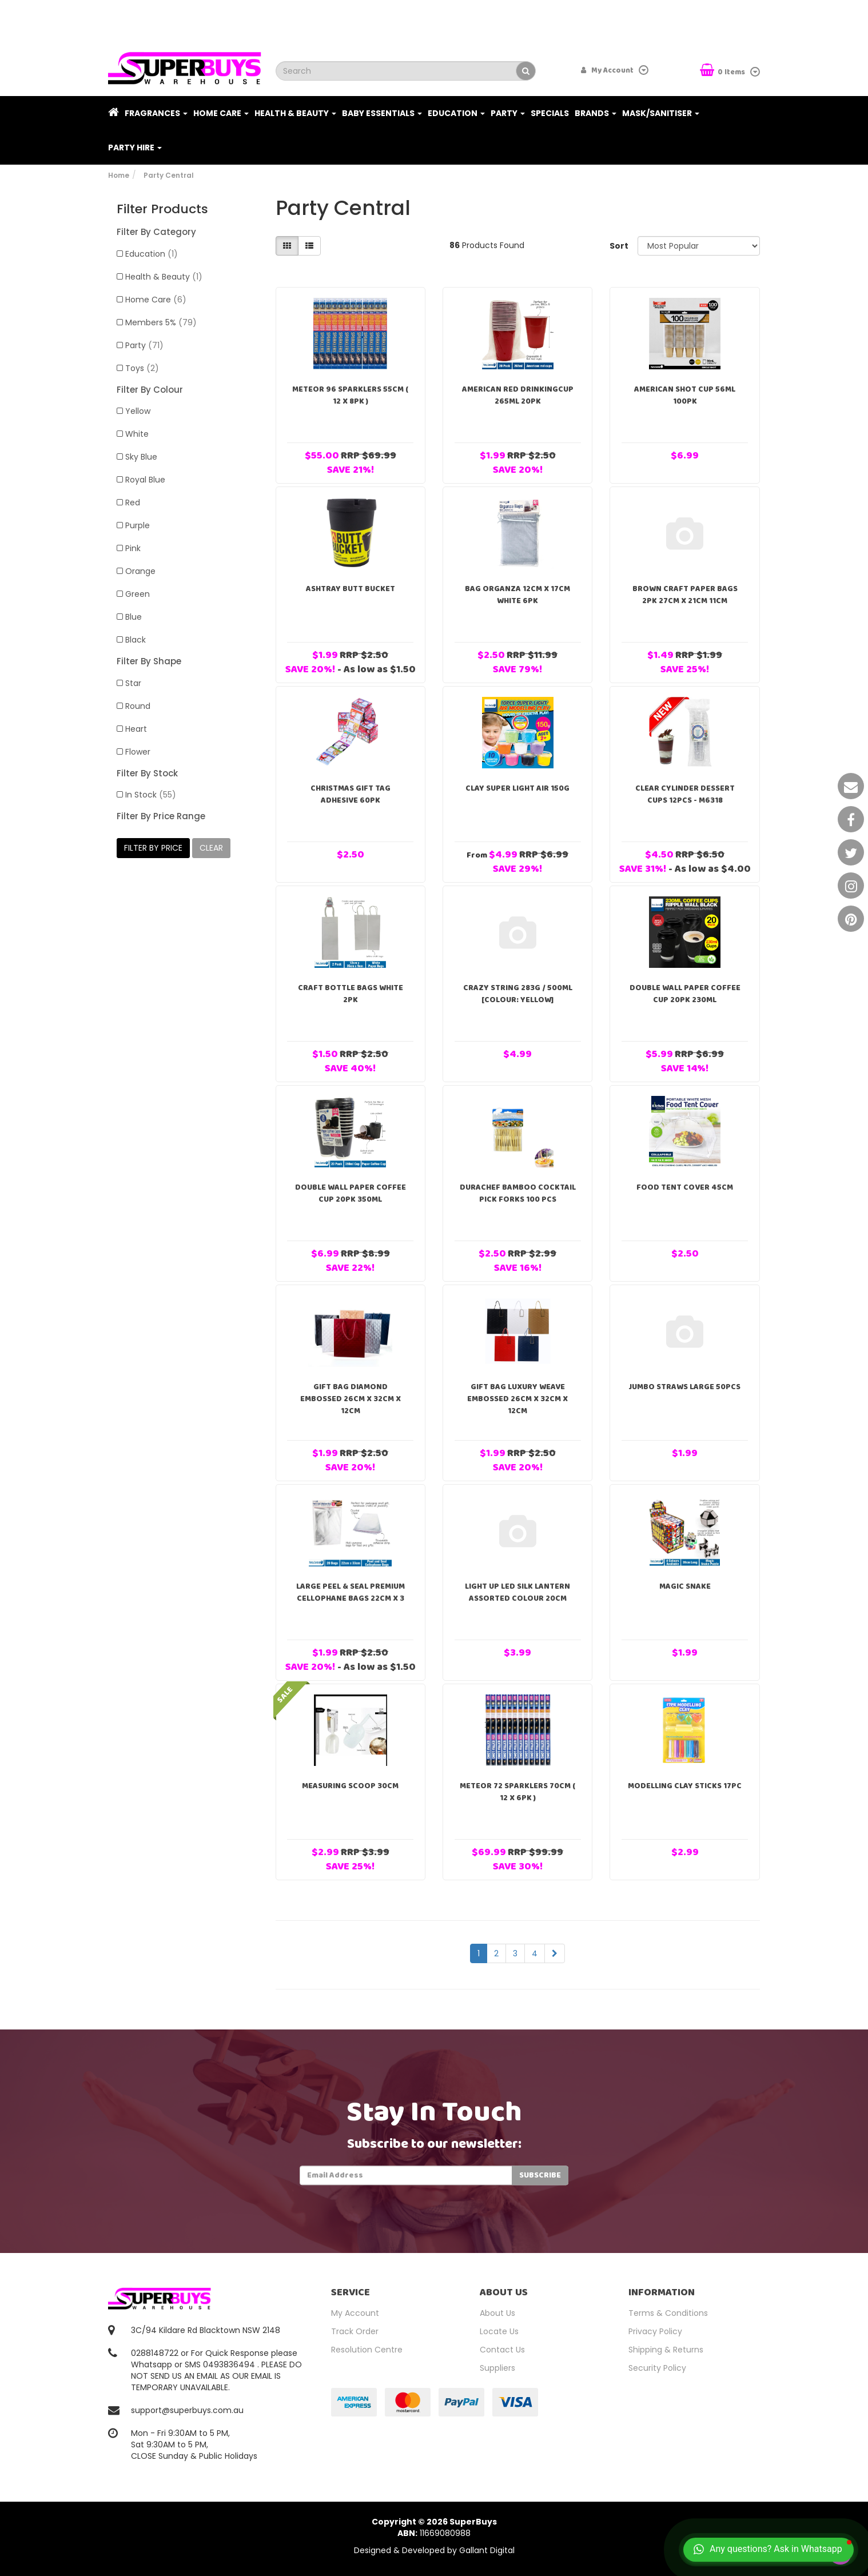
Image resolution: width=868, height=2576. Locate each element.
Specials (550, 113)
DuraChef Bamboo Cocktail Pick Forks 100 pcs (518, 1193)
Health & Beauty (295, 113)
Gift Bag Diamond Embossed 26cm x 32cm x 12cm (350, 1399)
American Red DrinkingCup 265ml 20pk (518, 395)
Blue (133, 617)
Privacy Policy (655, 2331)
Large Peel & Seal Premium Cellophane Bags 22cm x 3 (350, 1592)
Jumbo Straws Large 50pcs (684, 1387)
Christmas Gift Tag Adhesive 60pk (350, 794)
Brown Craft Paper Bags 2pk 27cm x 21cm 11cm (685, 595)
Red (132, 502)
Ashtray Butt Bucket (350, 589)
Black (135, 639)
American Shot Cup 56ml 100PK (684, 395)
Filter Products (162, 209)
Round (137, 706)
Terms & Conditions (668, 2313)
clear (211, 848)
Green (137, 594)
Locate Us (499, 2331)
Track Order (355, 2331)
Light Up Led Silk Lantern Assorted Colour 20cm (517, 1592)
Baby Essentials (382, 113)
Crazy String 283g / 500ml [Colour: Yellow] (517, 994)
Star (133, 683)
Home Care (221, 113)
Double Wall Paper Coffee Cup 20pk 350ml (350, 1193)
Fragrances (156, 113)
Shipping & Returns (665, 2349)
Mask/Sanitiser (660, 113)
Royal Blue (145, 479)
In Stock (150, 794)
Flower (137, 751)
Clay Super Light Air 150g (517, 788)
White (137, 434)
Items (723, 71)
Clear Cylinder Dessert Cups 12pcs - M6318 (685, 794)
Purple (137, 525)
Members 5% (161, 322)
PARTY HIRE (135, 147)
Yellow (137, 411)
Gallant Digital (487, 2550)
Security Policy (657, 2368)
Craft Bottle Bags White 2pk (350, 994)
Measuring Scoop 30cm (350, 1786)
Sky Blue (141, 456)
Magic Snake (685, 1586)
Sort (619, 246)
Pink (133, 548)
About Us (497, 2313)
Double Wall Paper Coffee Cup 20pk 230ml (685, 994)
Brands (595, 113)
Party (508, 113)
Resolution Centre (367, 2349)
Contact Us (502, 2349)
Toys (142, 368)
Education (456, 113)
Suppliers (497, 2368)
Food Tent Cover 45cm (684, 1187)
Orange (140, 571)
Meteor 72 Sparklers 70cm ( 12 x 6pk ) (517, 1792)
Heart (136, 729)
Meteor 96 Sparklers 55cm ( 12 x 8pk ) (350, 395)
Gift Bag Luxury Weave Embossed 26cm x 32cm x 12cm (517, 1399)
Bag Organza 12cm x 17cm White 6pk (517, 595)
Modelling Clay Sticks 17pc (685, 1786)
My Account (355, 2313)
